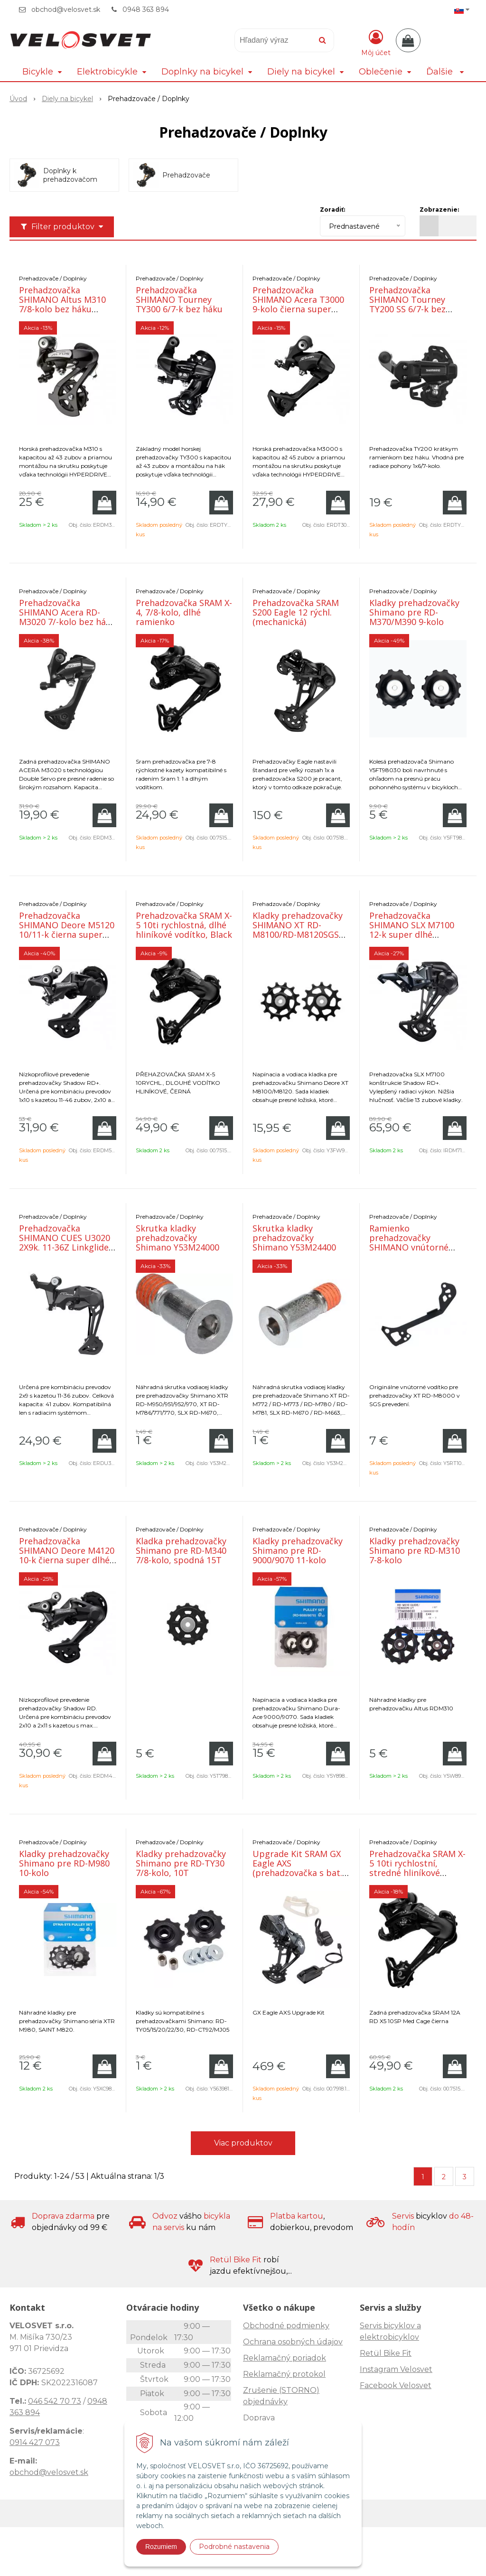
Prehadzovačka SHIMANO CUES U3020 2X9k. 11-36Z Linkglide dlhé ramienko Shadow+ (64, 1247)
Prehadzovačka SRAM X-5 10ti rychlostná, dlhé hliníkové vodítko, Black (184, 925)
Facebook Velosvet (395, 2385)
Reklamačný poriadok (284, 2357)
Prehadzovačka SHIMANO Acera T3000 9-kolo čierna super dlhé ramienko (298, 304)
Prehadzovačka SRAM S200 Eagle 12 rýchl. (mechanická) (295, 612)
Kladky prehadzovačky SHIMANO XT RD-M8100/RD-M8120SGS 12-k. (297, 930)
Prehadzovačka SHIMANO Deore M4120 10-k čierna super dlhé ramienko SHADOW (66, 1555)
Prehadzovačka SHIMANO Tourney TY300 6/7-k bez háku (179, 299)
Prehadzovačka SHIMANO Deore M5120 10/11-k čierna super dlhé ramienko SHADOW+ (66, 934)
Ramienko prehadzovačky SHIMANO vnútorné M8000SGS (409, 1242)
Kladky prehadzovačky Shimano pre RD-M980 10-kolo (64, 1863)
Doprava (259, 2417)
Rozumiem (161, 2546)
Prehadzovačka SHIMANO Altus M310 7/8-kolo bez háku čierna (62, 304)
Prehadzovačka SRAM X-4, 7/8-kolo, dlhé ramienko (184, 612)
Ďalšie (445, 71)
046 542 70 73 (54, 2401)
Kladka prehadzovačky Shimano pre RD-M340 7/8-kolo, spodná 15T (181, 1550)
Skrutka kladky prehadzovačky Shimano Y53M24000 (177, 1238)
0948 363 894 (145, 9)
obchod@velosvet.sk (65, 9)
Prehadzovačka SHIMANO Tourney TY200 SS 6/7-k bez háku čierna (407, 304)
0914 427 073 (34, 2442)
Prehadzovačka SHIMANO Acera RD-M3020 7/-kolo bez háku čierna (67, 617)
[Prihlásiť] (376, 42)
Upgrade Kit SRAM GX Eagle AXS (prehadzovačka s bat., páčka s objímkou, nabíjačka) (298, 1872)
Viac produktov (243, 2142)
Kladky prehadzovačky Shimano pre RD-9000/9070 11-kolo (297, 1550)
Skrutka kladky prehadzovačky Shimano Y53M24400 (294, 1238)
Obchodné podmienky (286, 2325)
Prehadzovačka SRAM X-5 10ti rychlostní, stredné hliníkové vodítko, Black (417, 1868)
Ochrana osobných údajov (293, 2341)
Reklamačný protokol (284, 2374)
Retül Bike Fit (385, 2353)
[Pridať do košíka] (104, 502)
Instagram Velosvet (396, 2369)
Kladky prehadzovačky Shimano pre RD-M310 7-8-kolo (414, 1550)
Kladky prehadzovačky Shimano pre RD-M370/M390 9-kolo (414, 612)
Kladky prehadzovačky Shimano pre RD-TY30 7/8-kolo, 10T (181, 1863)
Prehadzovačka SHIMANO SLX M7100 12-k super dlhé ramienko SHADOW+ (411, 930)
